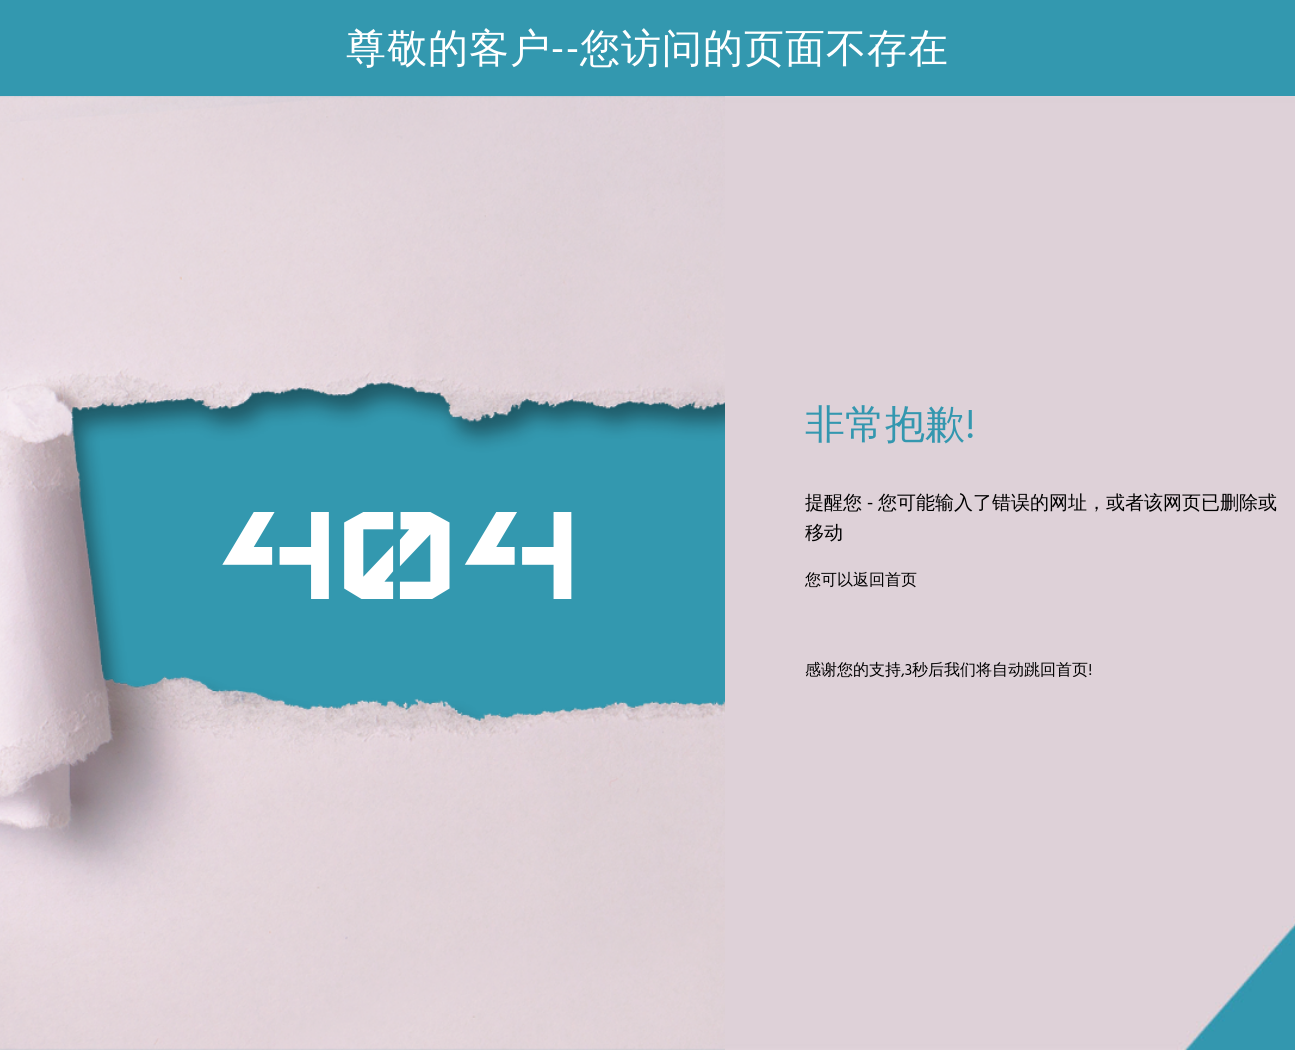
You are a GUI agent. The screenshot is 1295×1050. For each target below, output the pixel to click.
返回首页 (885, 581)
